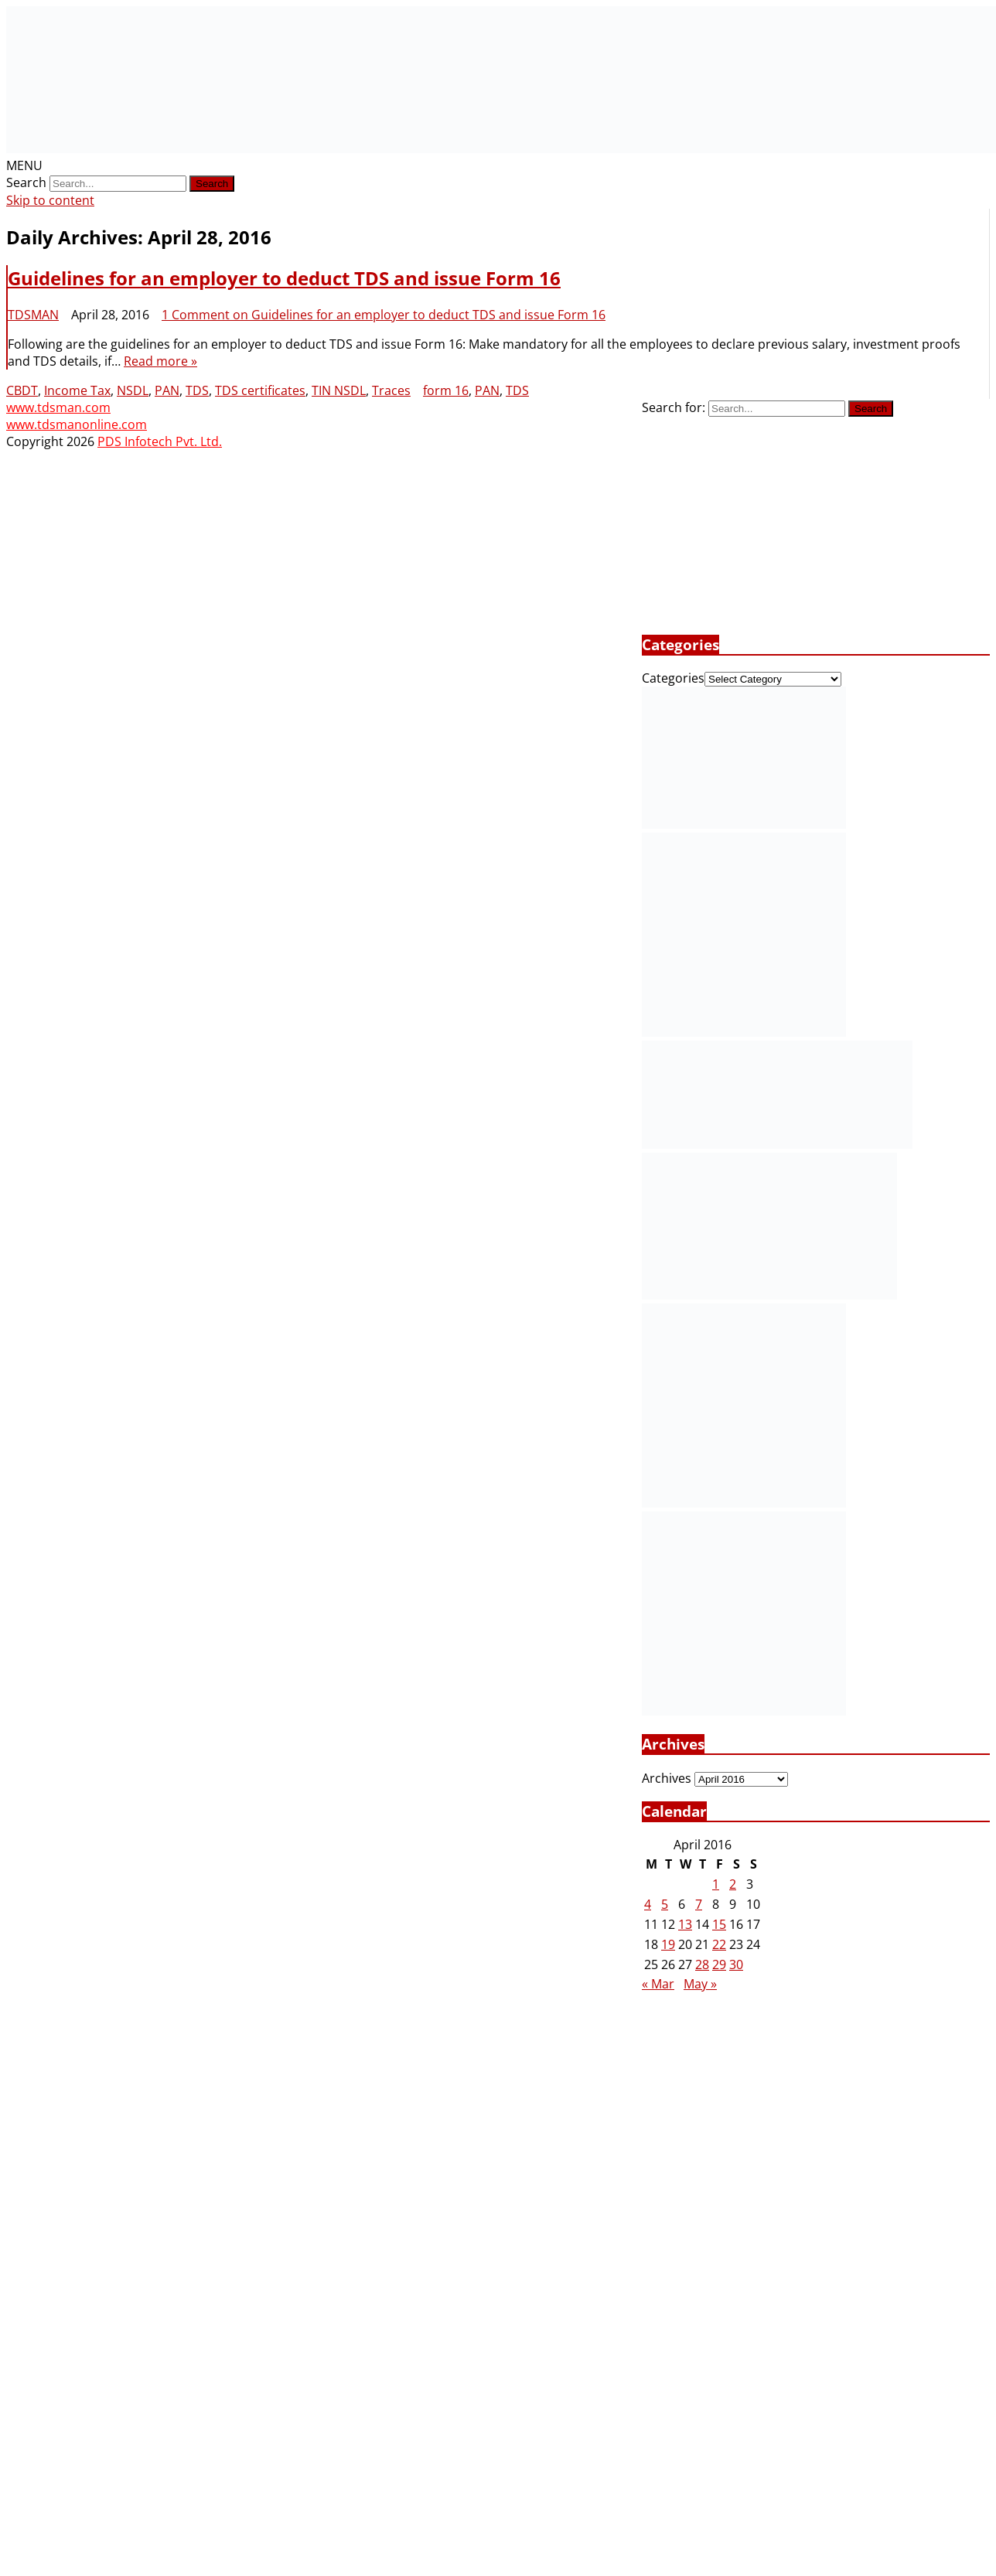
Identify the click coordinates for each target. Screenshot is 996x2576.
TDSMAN (33, 314)
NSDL (132, 390)
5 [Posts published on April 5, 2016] (664, 1904)
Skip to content (50, 200)
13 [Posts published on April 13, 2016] (685, 1924)
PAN (167, 390)
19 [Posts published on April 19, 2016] (668, 1944)
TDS (197, 390)
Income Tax (77, 390)
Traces (391, 390)
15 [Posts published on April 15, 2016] (719, 1924)
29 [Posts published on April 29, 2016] (719, 1964)
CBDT (22, 390)
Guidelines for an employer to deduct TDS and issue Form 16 (284, 278)
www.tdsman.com (58, 407)
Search (26, 182)
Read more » (160, 361)
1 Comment (383, 314)
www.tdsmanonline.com (76, 424)
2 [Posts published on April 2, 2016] (732, 1884)
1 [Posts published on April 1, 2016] (715, 1884)
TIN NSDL (339, 390)
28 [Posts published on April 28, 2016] (702, 1964)
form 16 (446, 390)
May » (700, 1983)
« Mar (658, 1983)
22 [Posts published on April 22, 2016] (719, 1944)
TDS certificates (260, 390)
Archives (666, 1778)
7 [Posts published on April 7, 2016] (698, 1904)
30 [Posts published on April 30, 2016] (736, 1964)
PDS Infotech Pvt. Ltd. (159, 441)
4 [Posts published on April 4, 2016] (647, 1904)
